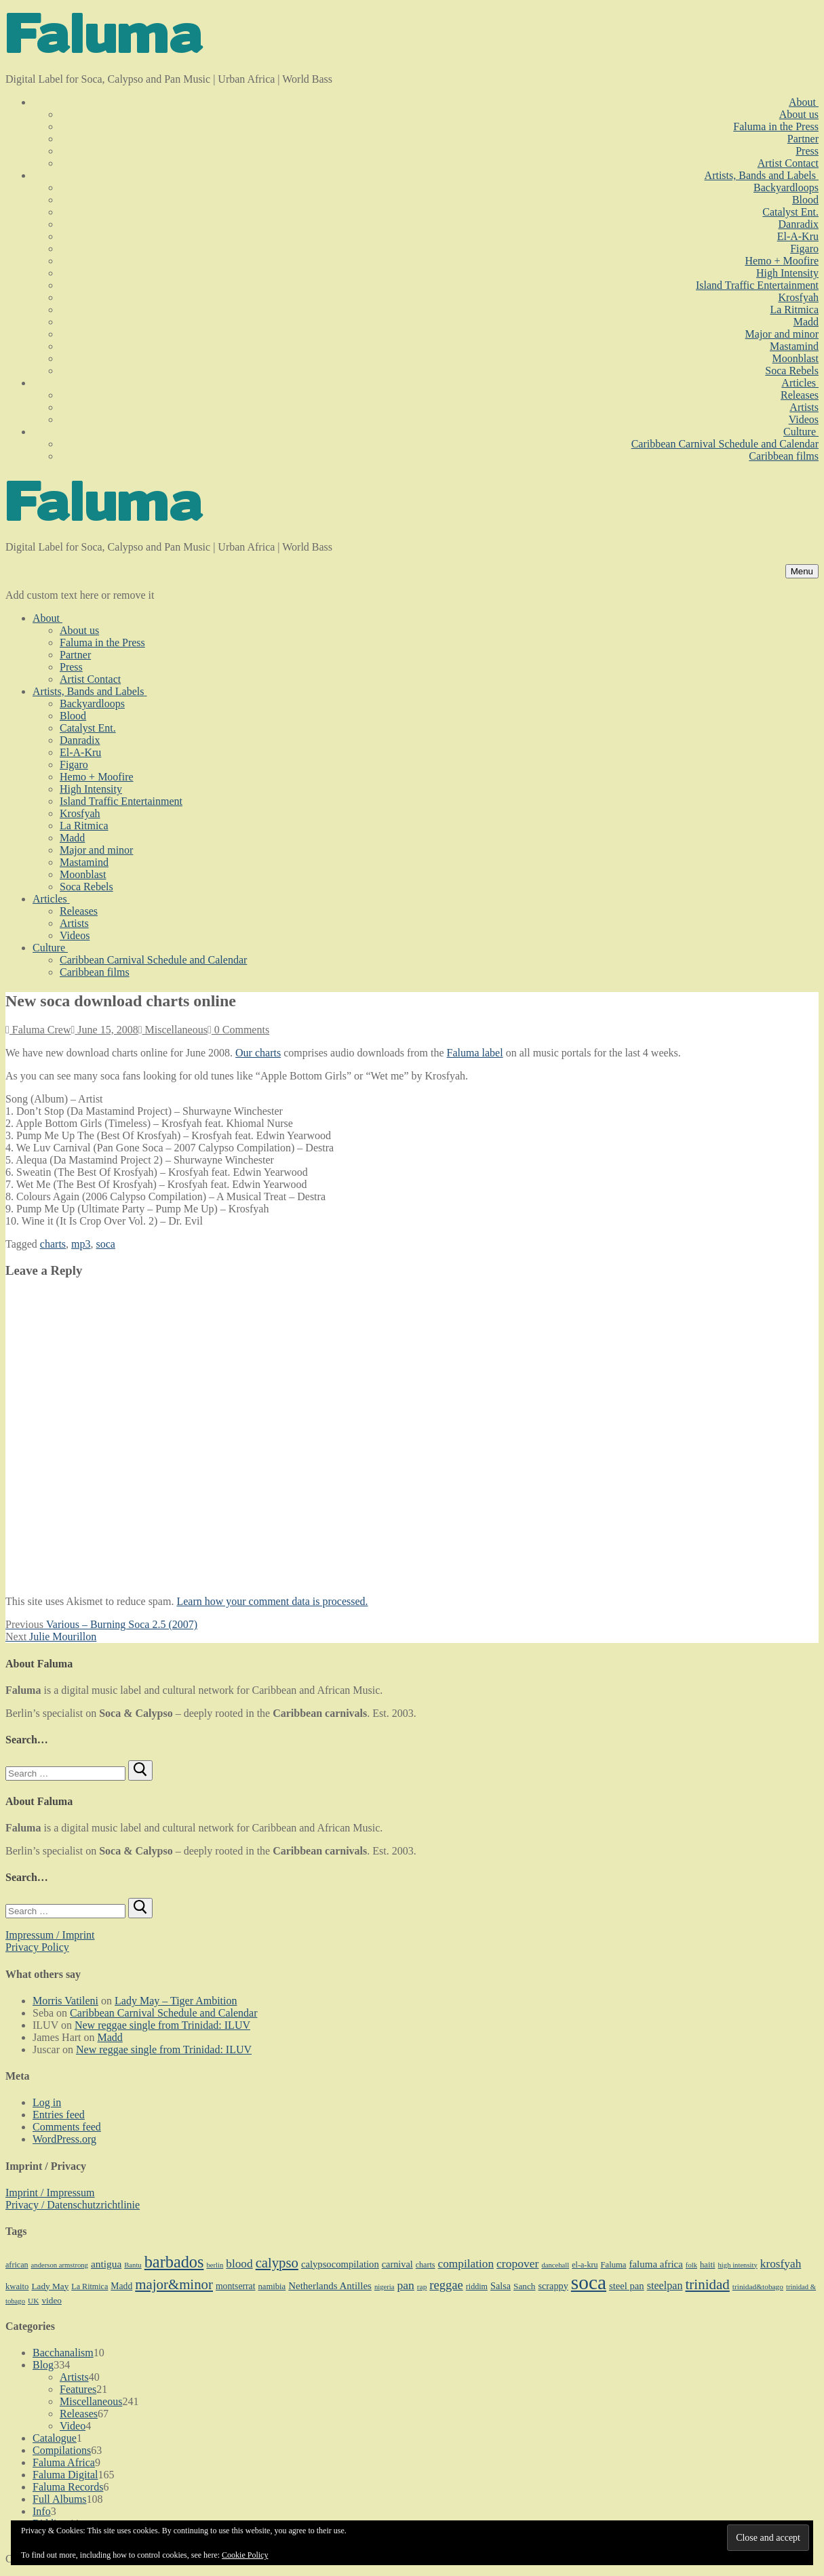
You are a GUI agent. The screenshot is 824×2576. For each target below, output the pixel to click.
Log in (47, 2102)
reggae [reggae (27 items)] (446, 2285)
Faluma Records (68, 2487)
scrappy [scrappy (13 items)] (553, 2285)
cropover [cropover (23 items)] (517, 2263)
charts (53, 1244)
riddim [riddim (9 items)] (477, 2286)
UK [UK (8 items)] (33, 2301)
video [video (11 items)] (51, 2300)
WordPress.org (64, 2139)
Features (78, 2389)
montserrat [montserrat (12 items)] (235, 2286)
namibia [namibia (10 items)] (272, 2286)
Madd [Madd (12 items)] (121, 2286)
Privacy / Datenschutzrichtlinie (72, 2205)
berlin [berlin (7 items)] (214, 2265)
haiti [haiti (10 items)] (707, 2265)
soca (105, 1244)
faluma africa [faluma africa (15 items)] (655, 2264)
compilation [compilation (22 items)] (466, 2263)
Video (72, 2426)
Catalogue (55, 2438)
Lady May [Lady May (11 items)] (49, 2286)
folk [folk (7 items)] (691, 2265)
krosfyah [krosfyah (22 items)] (780, 2263)
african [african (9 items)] (16, 2265)
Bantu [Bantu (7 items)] (132, 2265)
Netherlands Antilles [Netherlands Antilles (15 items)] (330, 2285)
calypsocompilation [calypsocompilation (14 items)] (340, 2264)
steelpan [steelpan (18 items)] (665, 2285)
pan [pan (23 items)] (405, 2285)
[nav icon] (802, 571)
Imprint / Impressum (50, 2192)
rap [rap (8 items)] (422, 2286)
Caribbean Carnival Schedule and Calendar (163, 2013)
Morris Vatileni (65, 2000)
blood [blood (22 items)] (239, 2263)
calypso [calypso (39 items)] (277, 2262)
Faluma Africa (64, 2462)
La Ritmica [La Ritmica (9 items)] (89, 2286)
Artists (74, 2377)
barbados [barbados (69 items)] (174, 2262)
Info (42, 2511)
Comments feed (67, 2127)
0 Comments (238, 1029)
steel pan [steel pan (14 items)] (626, 2285)
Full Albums (60, 2499)
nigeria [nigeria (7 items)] (384, 2287)
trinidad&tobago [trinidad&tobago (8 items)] (757, 2286)
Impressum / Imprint (50, 1935)
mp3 (80, 1244)
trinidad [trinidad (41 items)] (707, 2284)
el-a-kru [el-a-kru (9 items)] (584, 2265)
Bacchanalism (63, 2352)
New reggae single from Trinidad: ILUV (162, 2025)
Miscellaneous (173, 1029)
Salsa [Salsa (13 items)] (500, 2285)
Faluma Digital (65, 2474)
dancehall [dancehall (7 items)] (555, 2265)
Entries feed (59, 2114)
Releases (79, 2413)
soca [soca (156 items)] (588, 2282)
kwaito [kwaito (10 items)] (16, 2286)
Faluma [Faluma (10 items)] (614, 2265)
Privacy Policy (37, 1947)
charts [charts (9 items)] (425, 2265)
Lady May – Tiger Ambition (176, 2000)
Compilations (62, 2450)
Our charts (258, 1052)
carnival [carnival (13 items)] (397, 2264)
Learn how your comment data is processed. (272, 1601)
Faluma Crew (38, 1029)
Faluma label (475, 1052)
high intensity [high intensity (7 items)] (738, 2265)
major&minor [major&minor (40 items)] (174, 2284)
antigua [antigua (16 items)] (106, 2264)
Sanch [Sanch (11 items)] (524, 2286)
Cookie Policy (245, 2555)
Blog (43, 2365)
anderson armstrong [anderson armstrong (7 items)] (59, 2265)
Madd (110, 2037)
